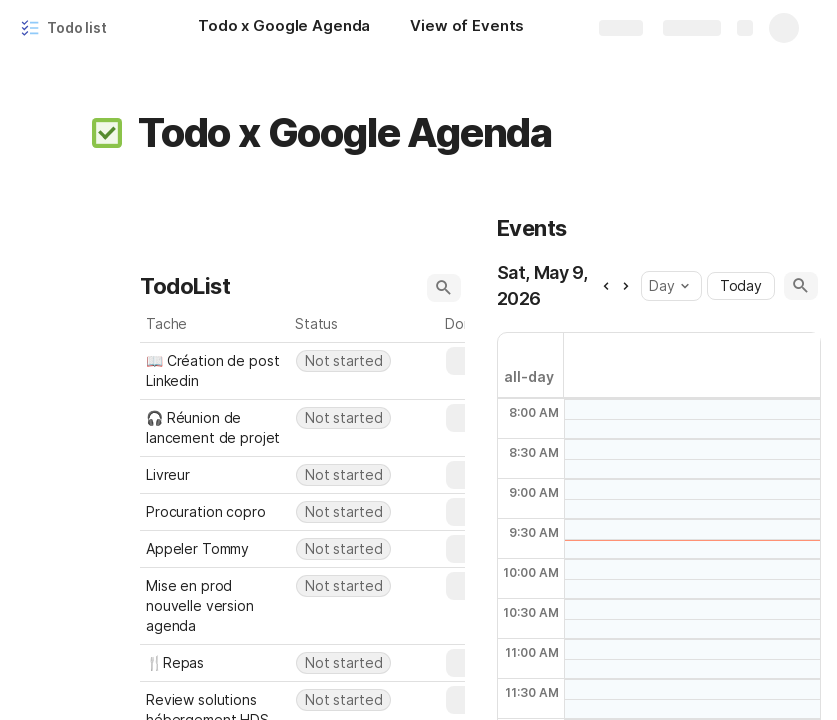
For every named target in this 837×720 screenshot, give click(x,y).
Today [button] (741, 285)
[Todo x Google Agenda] (284, 28)
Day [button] (669, 285)
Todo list (77, 27)
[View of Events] (467, 28)
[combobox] (365, 361)
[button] (107, 133)
